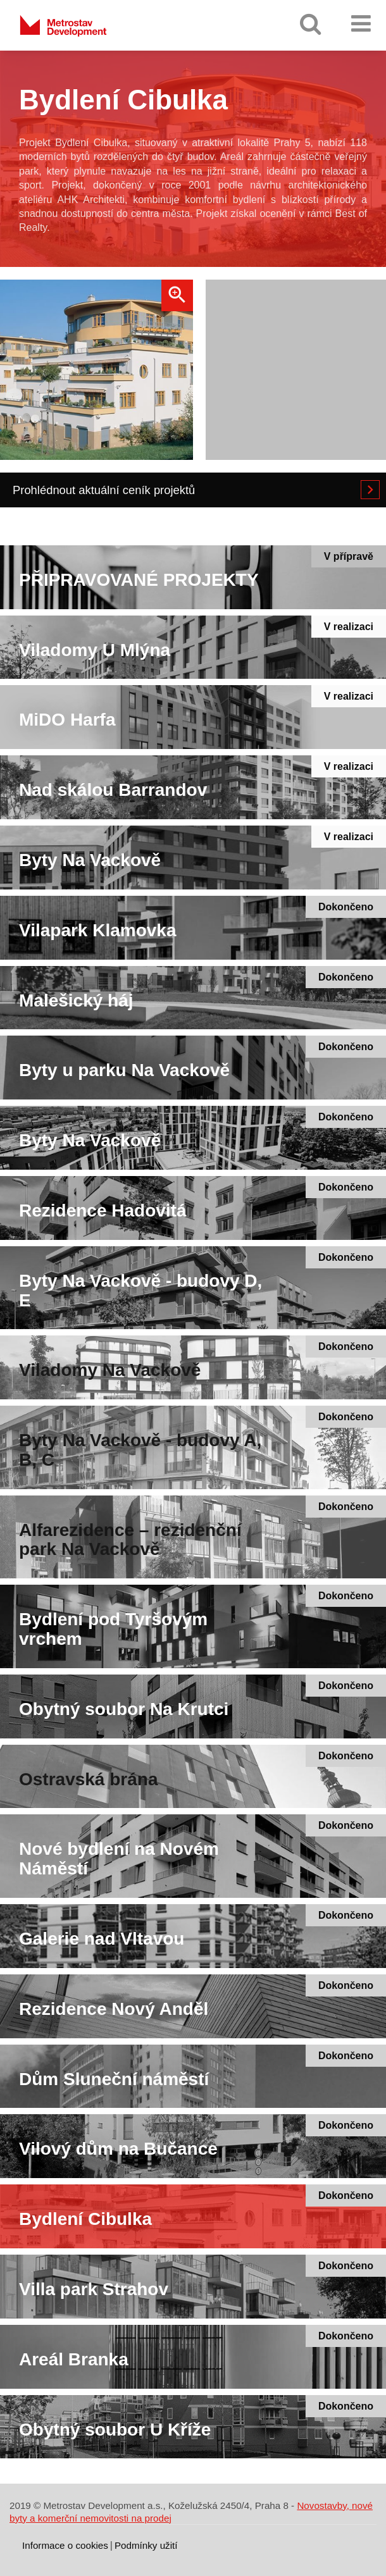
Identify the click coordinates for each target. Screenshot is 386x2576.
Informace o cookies (65, 2545)
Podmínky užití (146, 2545)
